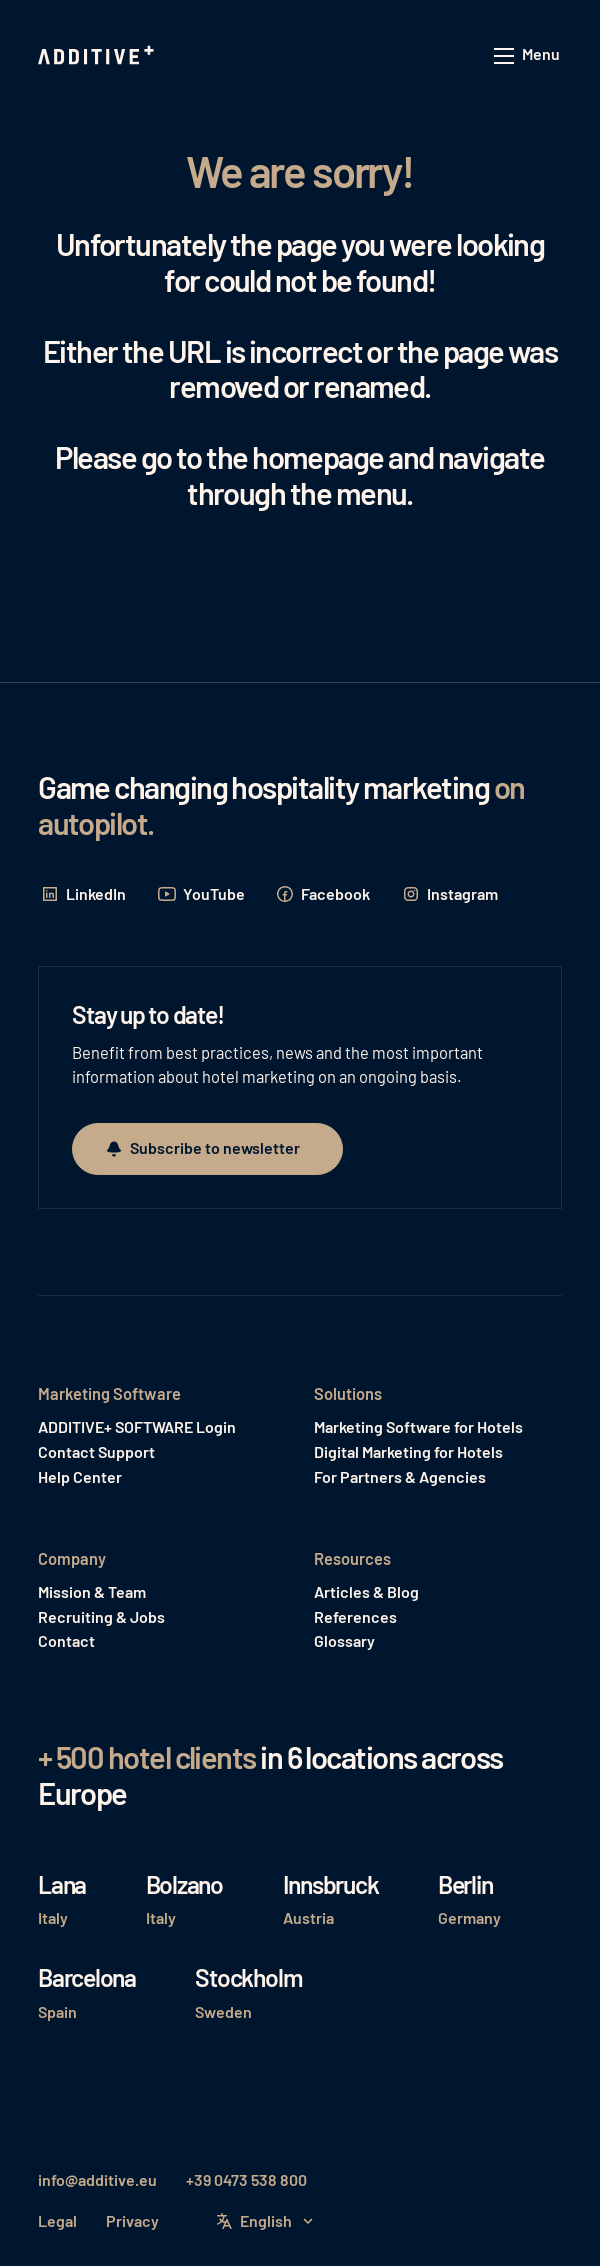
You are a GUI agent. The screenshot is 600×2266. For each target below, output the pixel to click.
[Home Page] (98, 56)
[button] (528, 56)
